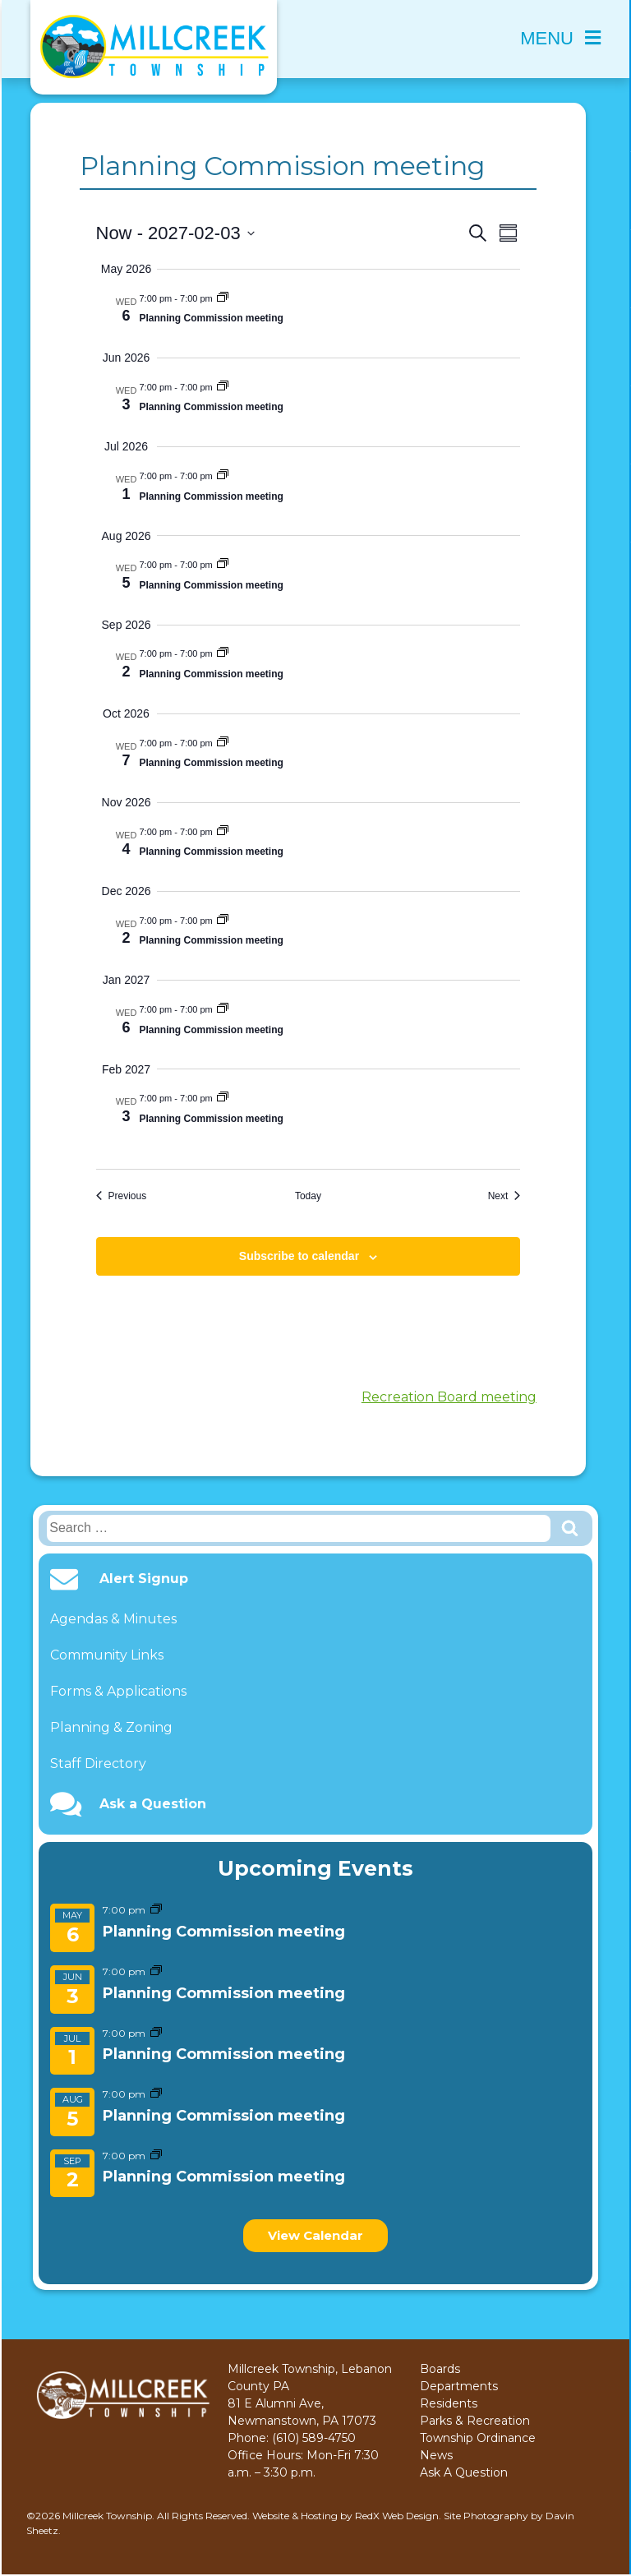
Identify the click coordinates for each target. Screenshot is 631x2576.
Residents (448, 2403)
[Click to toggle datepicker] (175, 233)
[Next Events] (504, 1196)
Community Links (107, 1655)
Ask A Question (464, 2472)
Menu (560, 38)
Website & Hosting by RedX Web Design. (346, 2515)
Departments (459, 2386)
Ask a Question (152, 1804)
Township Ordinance (478, 2438)
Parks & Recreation (475, 2420)
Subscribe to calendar (299, 1256)
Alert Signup (143, 1579)
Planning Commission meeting (224, 1932)
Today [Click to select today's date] (308, 1196)
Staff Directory (98, 1763)
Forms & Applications (118, 1691)
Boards (440, 2368)
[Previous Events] (121, 1196)
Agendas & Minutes (113, 1619)
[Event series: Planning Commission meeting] (156, 1910)
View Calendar (315, 2235)
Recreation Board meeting (449, 1397)
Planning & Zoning (111, 1727)
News (436, 2455)
